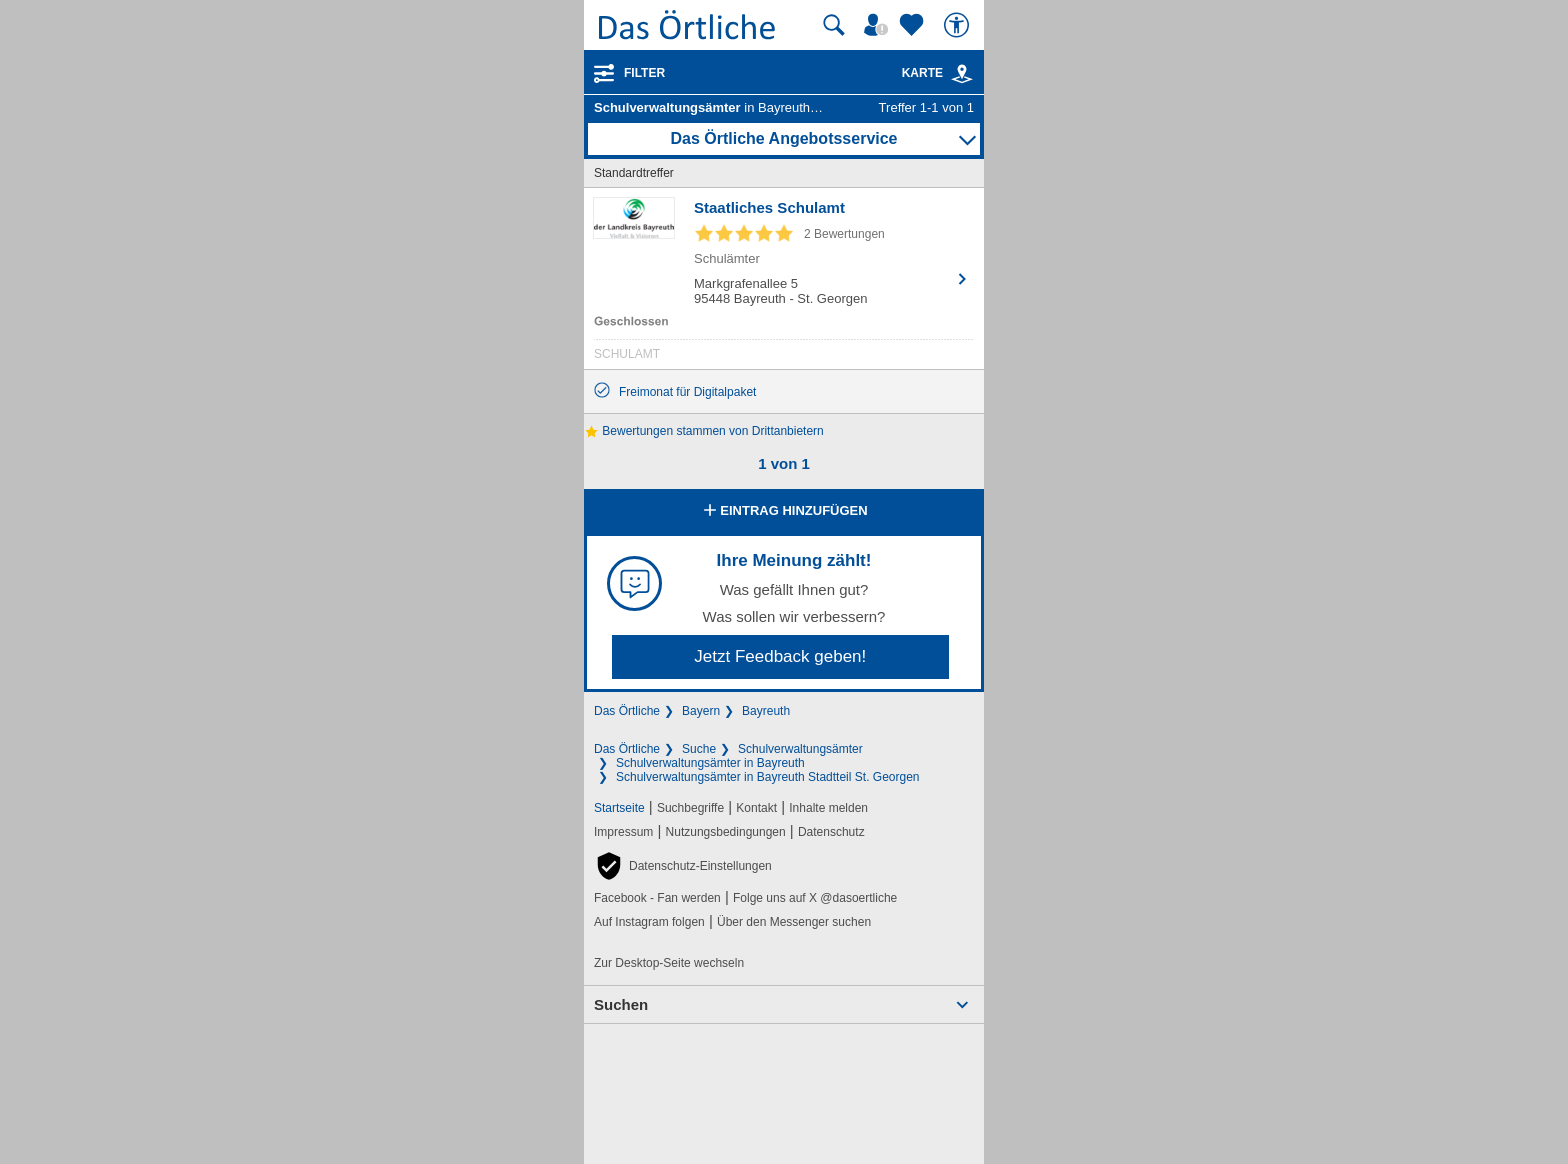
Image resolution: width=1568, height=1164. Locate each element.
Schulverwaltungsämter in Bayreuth (710, 763)
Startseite (619, 808)
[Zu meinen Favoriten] (914, 25)
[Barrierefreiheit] (959, 25)
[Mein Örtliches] (879, 25)
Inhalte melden (828, 808)
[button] (683, 866)
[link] (962, 74)
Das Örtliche (627, 711)
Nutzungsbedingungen (726, 832)
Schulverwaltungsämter (800, 749)
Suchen (621, 1004)
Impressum (623, 832)
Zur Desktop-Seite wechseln (669, 963)
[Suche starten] (834, 25)
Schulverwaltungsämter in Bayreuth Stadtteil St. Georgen (768, 777)
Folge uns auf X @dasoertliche (815, 898)
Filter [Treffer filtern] (644, 73)
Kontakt (756, 808)
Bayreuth (766, 711)
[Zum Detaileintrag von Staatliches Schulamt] (784, 283)
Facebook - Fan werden (657, 898)
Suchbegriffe (690, 808)
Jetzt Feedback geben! (780, 656)
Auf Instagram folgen (649, 922)
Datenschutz (831, 832)
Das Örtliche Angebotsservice (783, 138)
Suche (699, 749)
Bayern (701, 711)
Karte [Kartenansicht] (938, 73)
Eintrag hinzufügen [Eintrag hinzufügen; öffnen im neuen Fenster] (783, 512)
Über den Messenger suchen (794, 922)
